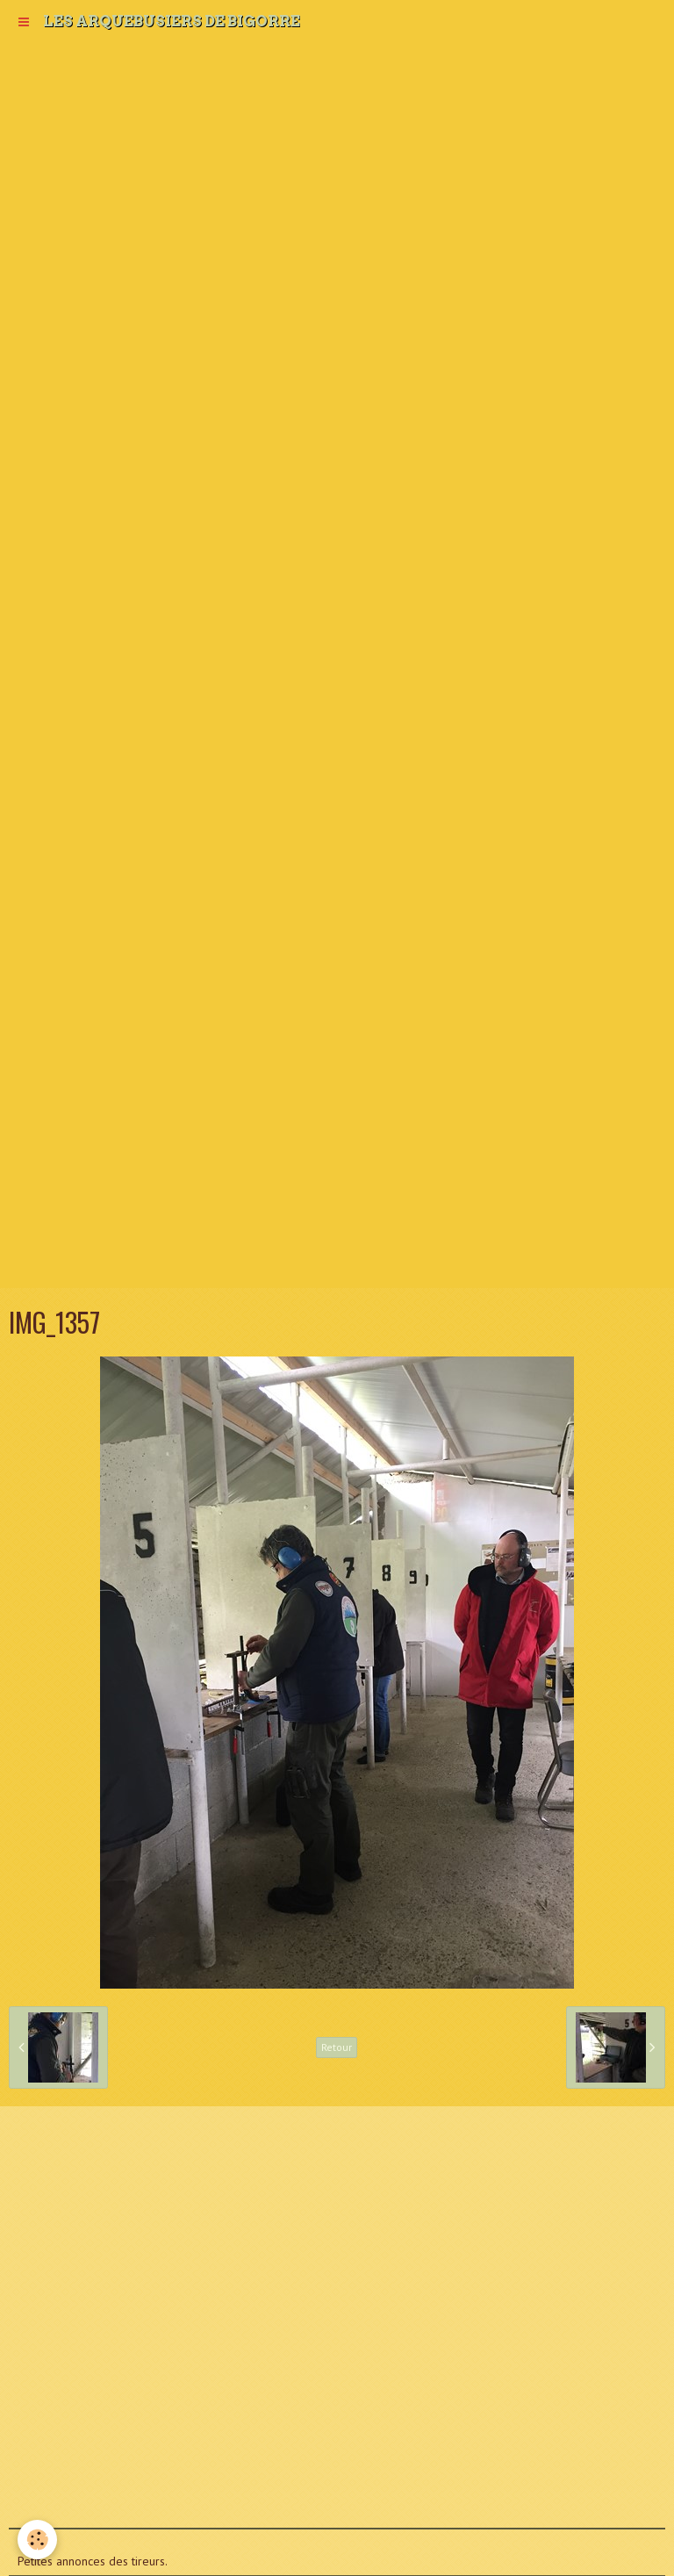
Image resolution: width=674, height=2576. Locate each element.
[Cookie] (37, 2539)
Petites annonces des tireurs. (93, 2561)
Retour (336, 2047)
